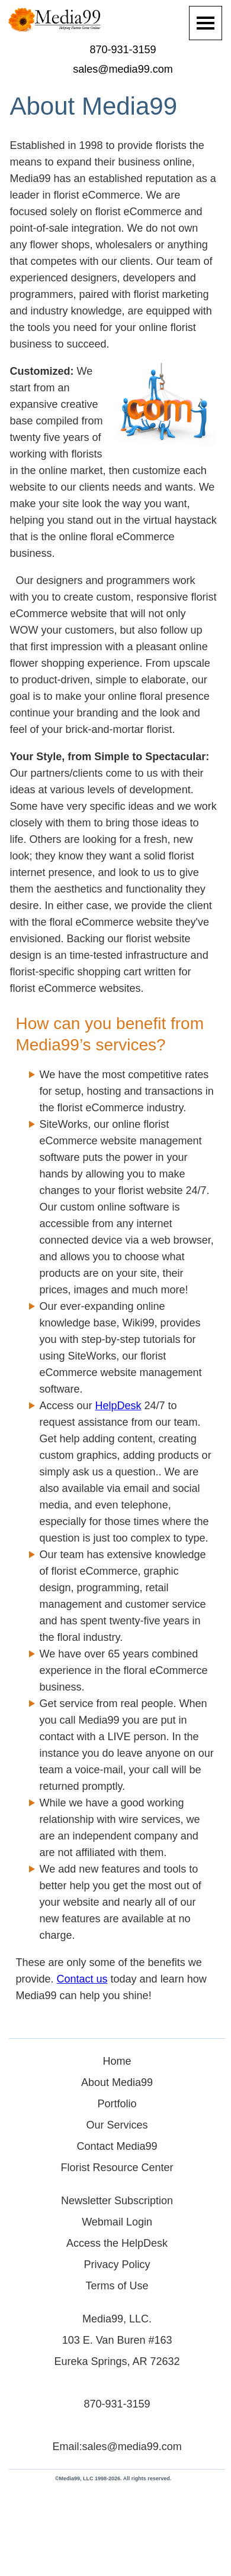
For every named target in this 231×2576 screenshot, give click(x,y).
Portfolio (117, 2104)
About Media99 (117, 2082)
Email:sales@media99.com (116, 2446)
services (125, 1045)
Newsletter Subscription (117, 2201)
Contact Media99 (117, 2146)
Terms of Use (117, 2286)
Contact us (82, 1979)
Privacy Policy (117, 2264)
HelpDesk (118, 1406)
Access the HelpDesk (117, 2243)
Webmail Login (117, 2222)
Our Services (117, 2125)
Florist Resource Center (117, 2167)
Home (117, 2061)
